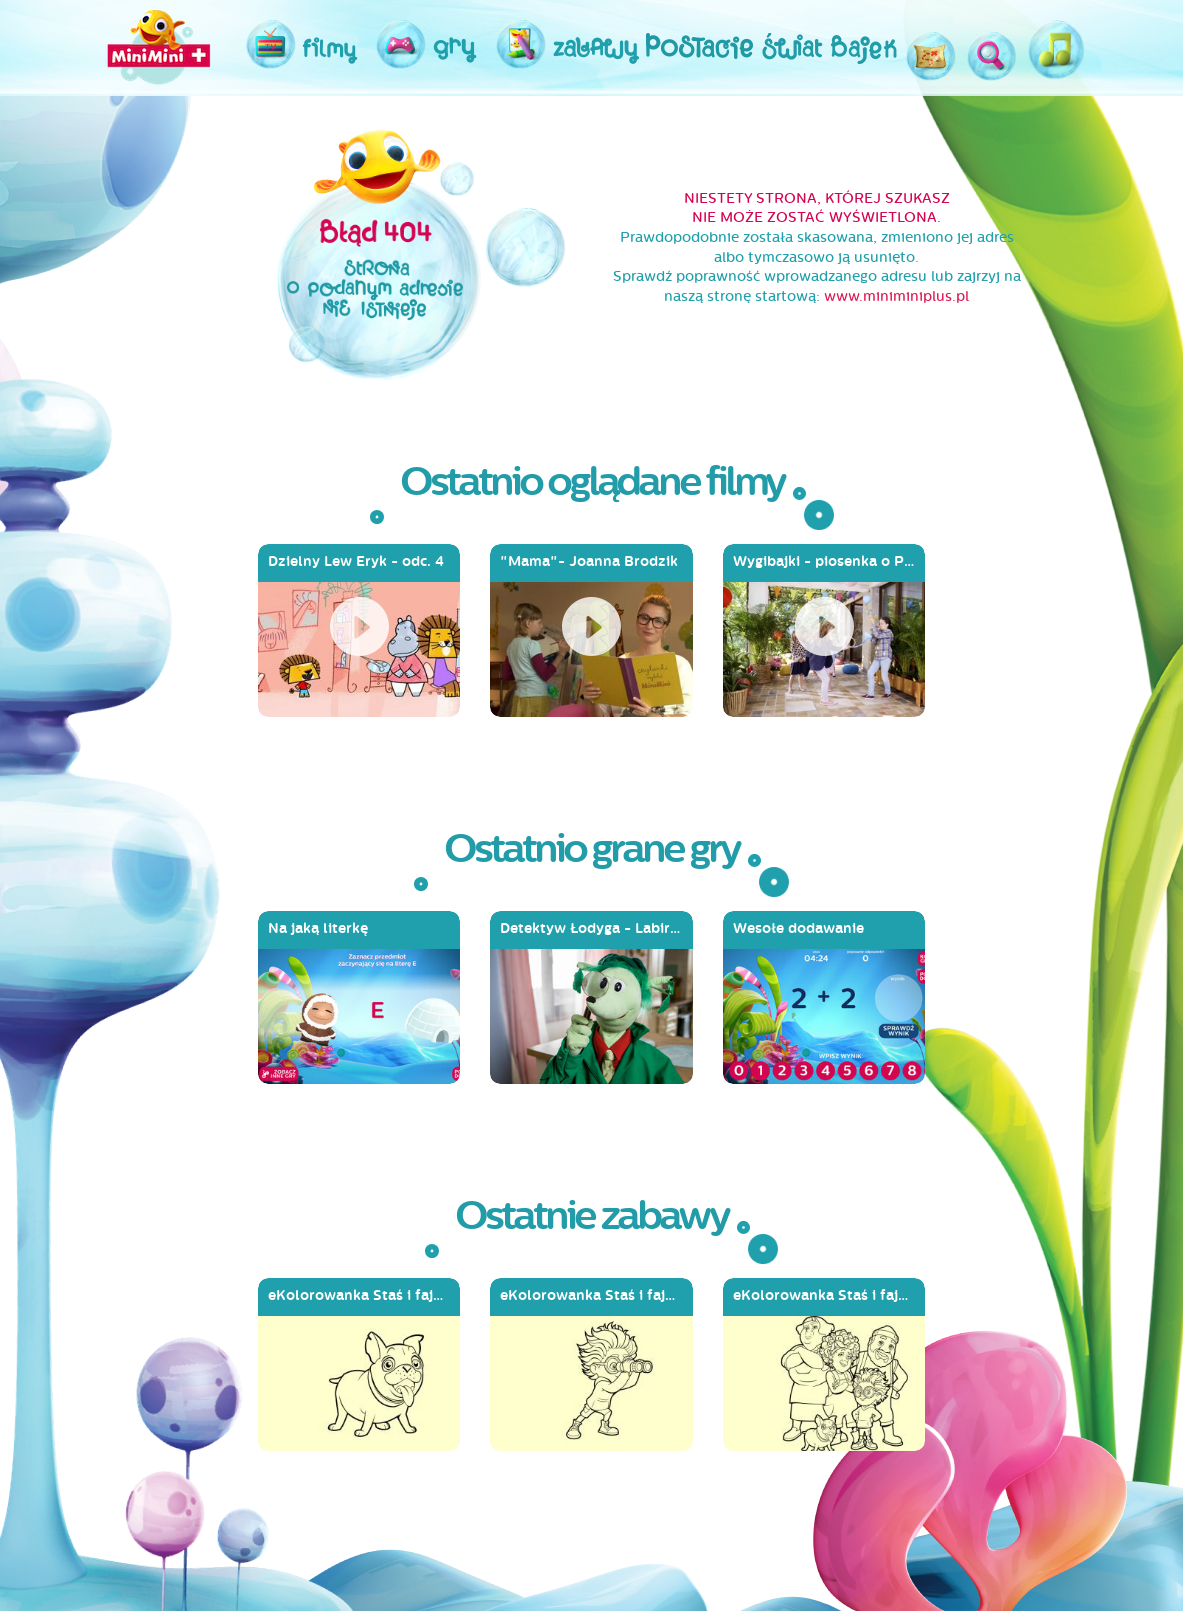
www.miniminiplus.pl (896, 296)
